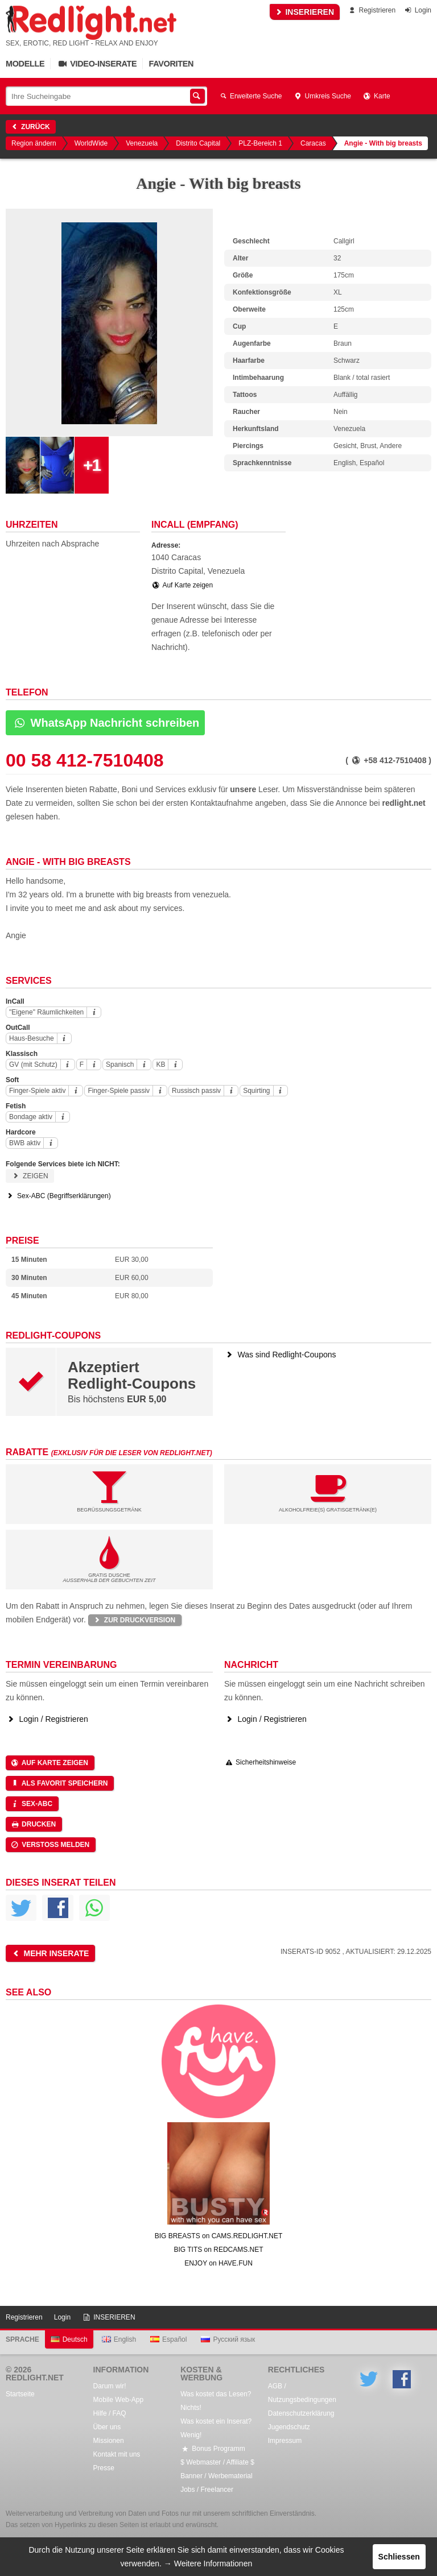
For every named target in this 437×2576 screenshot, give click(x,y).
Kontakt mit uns (117, 2454)
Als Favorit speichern (59, 1783)
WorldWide (91, 143)
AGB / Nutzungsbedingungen (302, 2393)
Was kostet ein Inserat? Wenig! (216, 2428)
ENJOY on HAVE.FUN (218, 2263)
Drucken (33, 1824)
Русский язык (228, 2339)
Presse (103, 2468)
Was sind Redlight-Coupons (280, 1354)
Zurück (30, 127)
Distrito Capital (198, 143)
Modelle (25, 63)
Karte (376, 96)
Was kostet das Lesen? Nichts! (215, 2401)
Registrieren (371, 10)
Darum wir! (109, 2386)
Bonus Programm (212, 2449)
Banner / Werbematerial (216, 2476)
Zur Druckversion (134, 1620)
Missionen (108, 2441)
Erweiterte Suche (250, 96)
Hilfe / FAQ (109, 2413)
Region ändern (33, 143)
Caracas (313, 143)
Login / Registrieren (47, 1719)
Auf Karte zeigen (182, 585)
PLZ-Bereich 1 (260, 143)
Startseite (20, 2394)
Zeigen (29, 1176)
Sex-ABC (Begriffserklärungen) (58, 1196)
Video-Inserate (96, 63)
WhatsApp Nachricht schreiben (105, 723)
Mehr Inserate (49, 1953)
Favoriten (171, 63)
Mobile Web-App (118, 2400)
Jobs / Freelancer (206, 2490)
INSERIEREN (304, 11)
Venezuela (142, 143)
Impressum (285, 2441)
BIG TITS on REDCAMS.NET (218, 2250)
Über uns (107, 2427)
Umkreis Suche (322, 96)
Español (168, 2339)
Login (417, 10)
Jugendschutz (289, 2427)
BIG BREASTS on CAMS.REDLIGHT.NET (219, 2236)
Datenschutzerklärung (301, 2413)
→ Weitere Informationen (208, 2563)
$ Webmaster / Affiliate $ (217, 2462)
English (119, 2339)
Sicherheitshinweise (260, 1762)
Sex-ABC (31, 1804)
